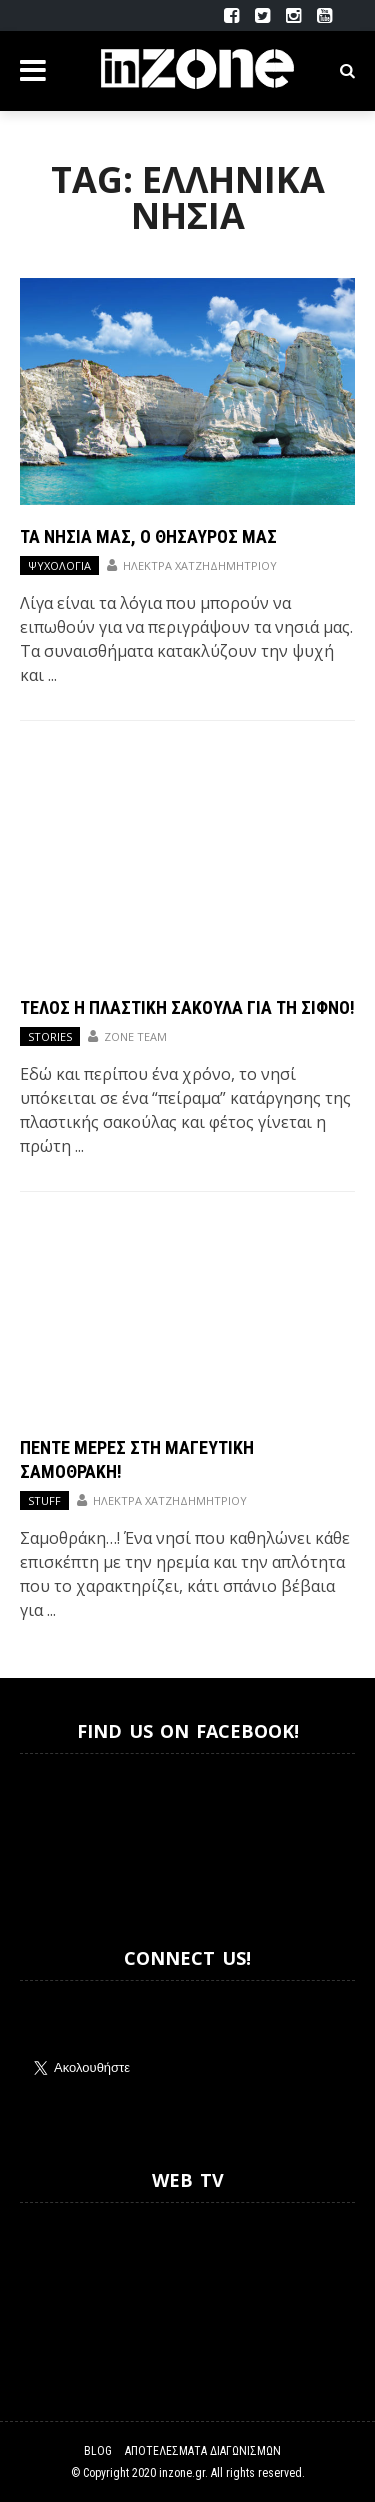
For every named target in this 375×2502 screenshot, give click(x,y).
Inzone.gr (68, 1832)
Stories (50, 1036)
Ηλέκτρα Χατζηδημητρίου (200, 565)
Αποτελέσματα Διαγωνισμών (203, 2451)
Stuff (44, 1500)
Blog (98, 2451)
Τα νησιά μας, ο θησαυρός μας (148, 536)
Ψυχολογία (59, 565)
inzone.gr (182, 2473)
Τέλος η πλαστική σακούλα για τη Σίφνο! (187, 1007)
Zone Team (135, 1036)
